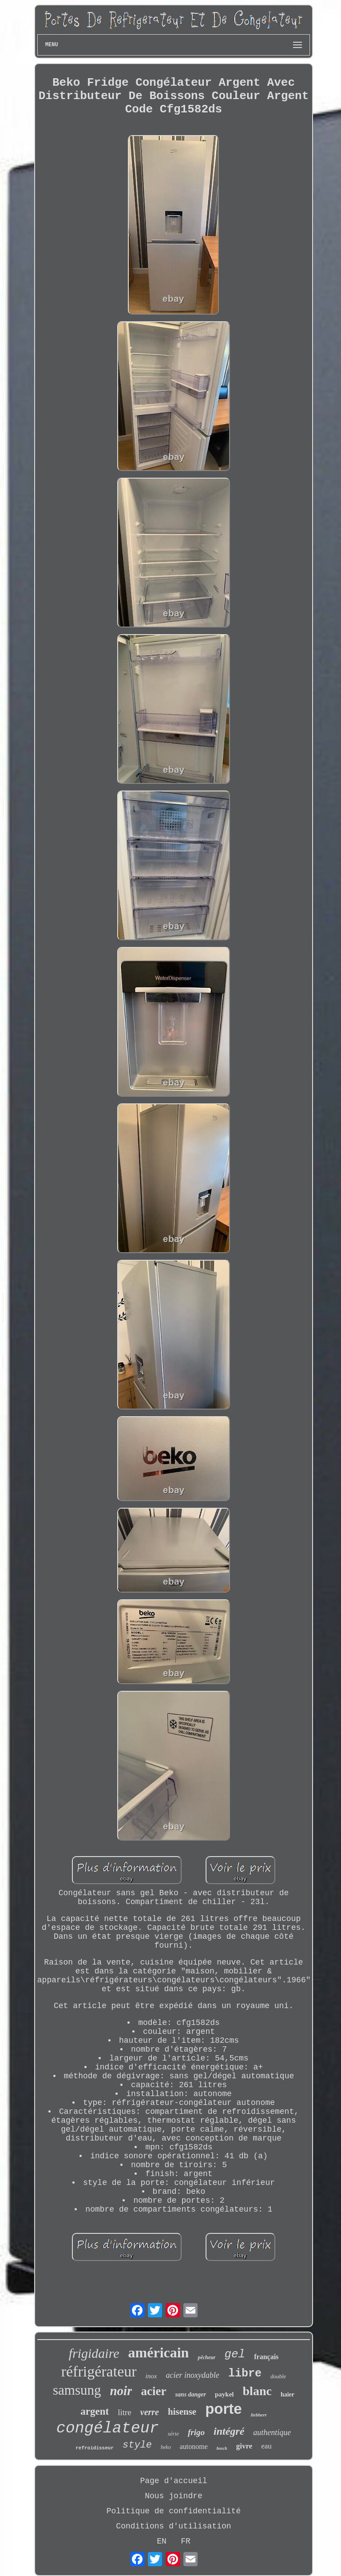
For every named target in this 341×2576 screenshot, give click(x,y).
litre (124, 2412)
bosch (222, 2448)
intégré (229, 2431)
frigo (196, 2432)
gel (234, 2354)
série (173, 2433)
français (266, 2356)
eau (266, 2446)
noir (121, 2391)
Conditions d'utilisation (173, 2526)
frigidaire (94, 2353)
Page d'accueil (173, 2480)
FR (185, 2541)
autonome (194, 2446)
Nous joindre (173, 2496)
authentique (272, 2432)
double (278, 2376)
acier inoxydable (192, 2375)
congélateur (107, 2428)
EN (162, 2541)
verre (149, 2412)
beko (166, 2447)
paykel (224, 2394)
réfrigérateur (99, 2371)
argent (94, 2411)
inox (151, 2376)
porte (223, 2408)
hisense (182, 2411)
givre (244, 2446)
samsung (77, 2390)
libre (245, 2373)
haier (287, 2394)
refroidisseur (94, 2448)
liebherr (259, 2414)
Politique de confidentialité (174, 2511)
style (137, 2445)
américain (158, 2352)
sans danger (190, 2394)
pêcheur (206, 2357)
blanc (257, 2391)
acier (153, 2391)
